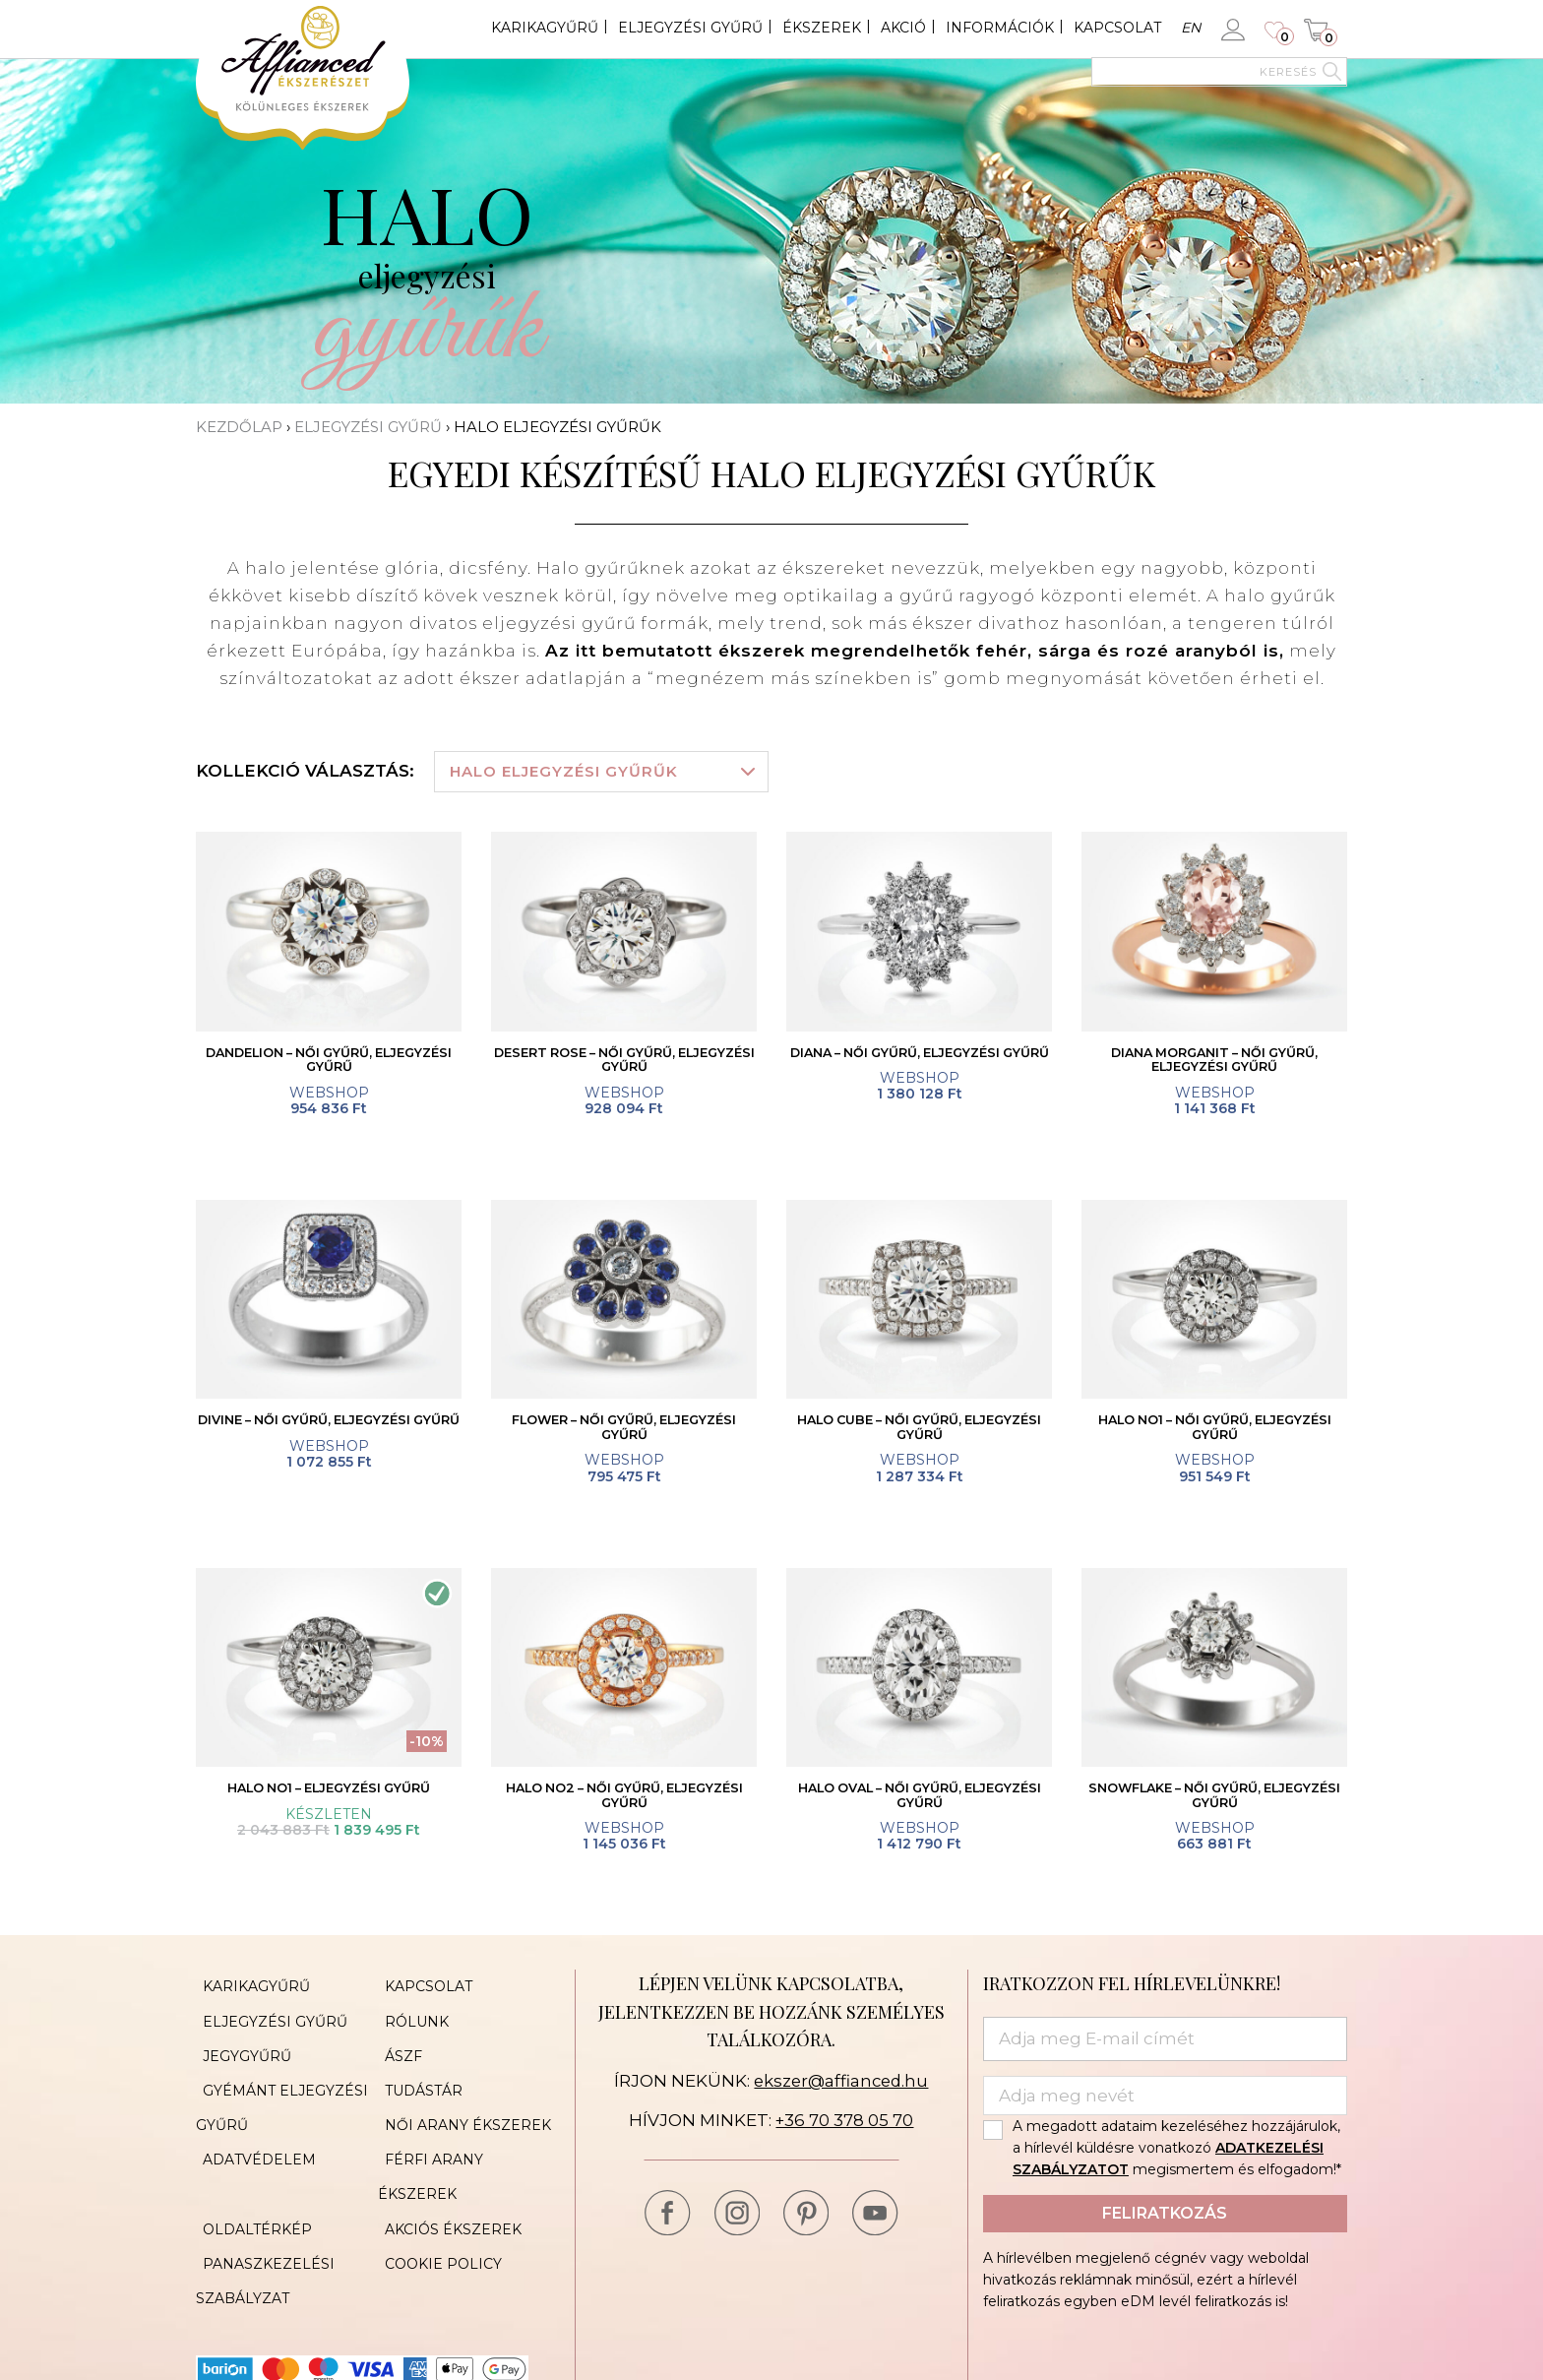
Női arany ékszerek (461, 2112)
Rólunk (410, 2024)
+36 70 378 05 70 (844, 2130)
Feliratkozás (1164, 2222)
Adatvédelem (252, 2142)
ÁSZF (396, 2053)
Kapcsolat (1117, 27)
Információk (1000, 27)
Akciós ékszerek (446, 2171)
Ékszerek (821, 27)
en (1191, 27)
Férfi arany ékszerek (468, 2142)
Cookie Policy (436, 2201)
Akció (903, 27)
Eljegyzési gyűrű (690, 27)
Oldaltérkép (250, 2171)
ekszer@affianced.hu (841, 2090)
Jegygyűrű (240, 2053)
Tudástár (417, 2083)
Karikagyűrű (544, 27)
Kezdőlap (239, 426)
